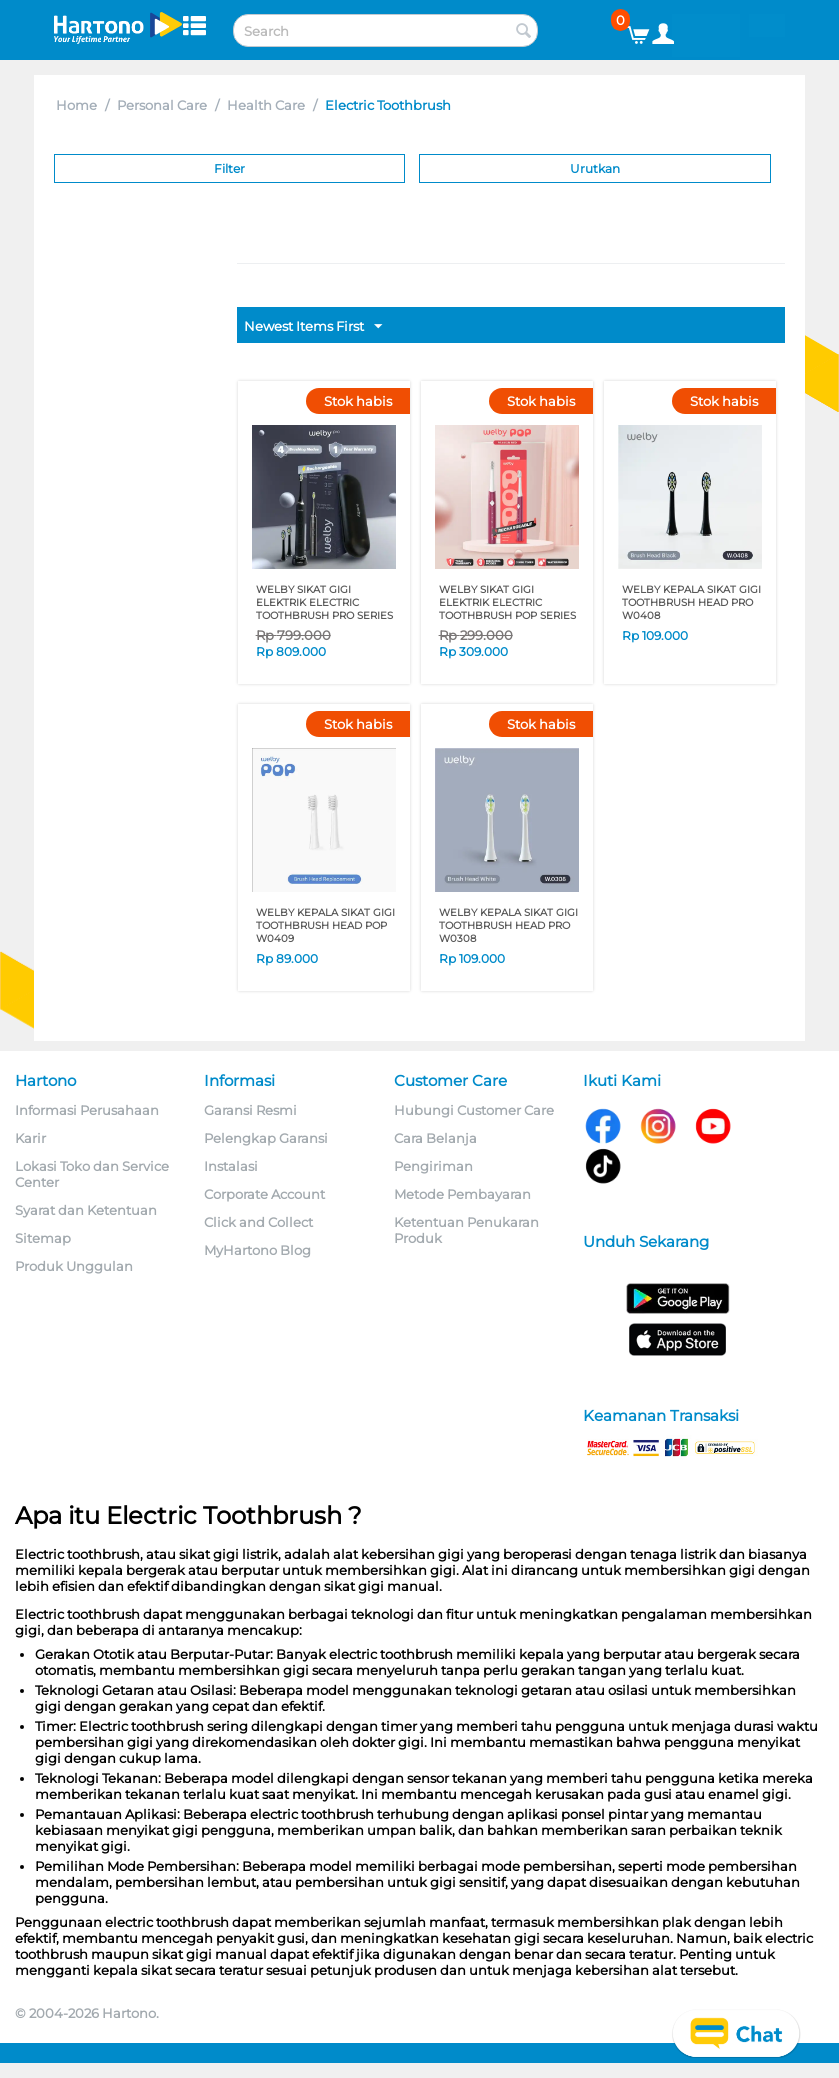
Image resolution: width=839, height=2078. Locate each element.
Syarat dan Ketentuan (86, 1210)
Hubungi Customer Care (474, 1110)
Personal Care (162, 105)
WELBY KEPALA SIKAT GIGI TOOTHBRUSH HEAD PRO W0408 (691, 602)
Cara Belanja (435, 1138)
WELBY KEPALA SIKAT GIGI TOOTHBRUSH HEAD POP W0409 (325, 925)
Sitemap (43, 1238)
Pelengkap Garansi (266, 1138)
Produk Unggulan (74, 1266)
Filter (229, 168)
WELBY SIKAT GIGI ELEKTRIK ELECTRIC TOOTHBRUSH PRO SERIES (324, 602)
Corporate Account (264, 1194)
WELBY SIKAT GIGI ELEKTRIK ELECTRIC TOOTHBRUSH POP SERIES (507, 602)
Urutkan (595, 168)
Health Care (266, 105)
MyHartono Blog (257, 1250)
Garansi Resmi (250, 1110)
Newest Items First (313, 327)
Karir (30, 1138)
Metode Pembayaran (462, 1194)
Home (76, 105)
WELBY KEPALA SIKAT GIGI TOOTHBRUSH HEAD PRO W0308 (508, 925)
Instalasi (231, 1166)
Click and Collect (258, 1222)
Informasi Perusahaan (87, 1110)
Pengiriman (433, 1166)
